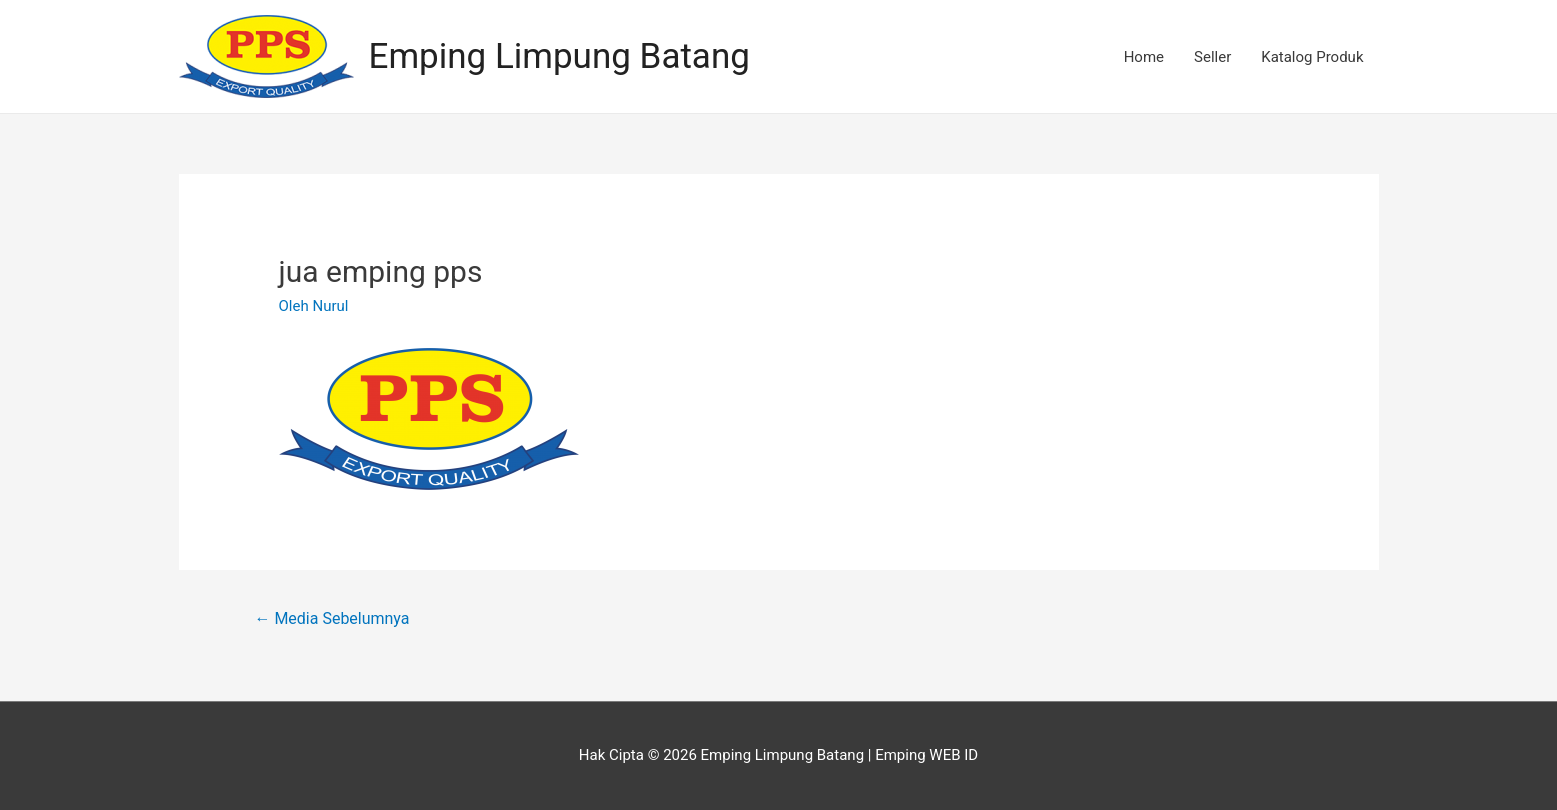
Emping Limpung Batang (559, 56)
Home (1144, 57)
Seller (1212, 57)
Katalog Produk (1312, 57)
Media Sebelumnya (331, 618)
